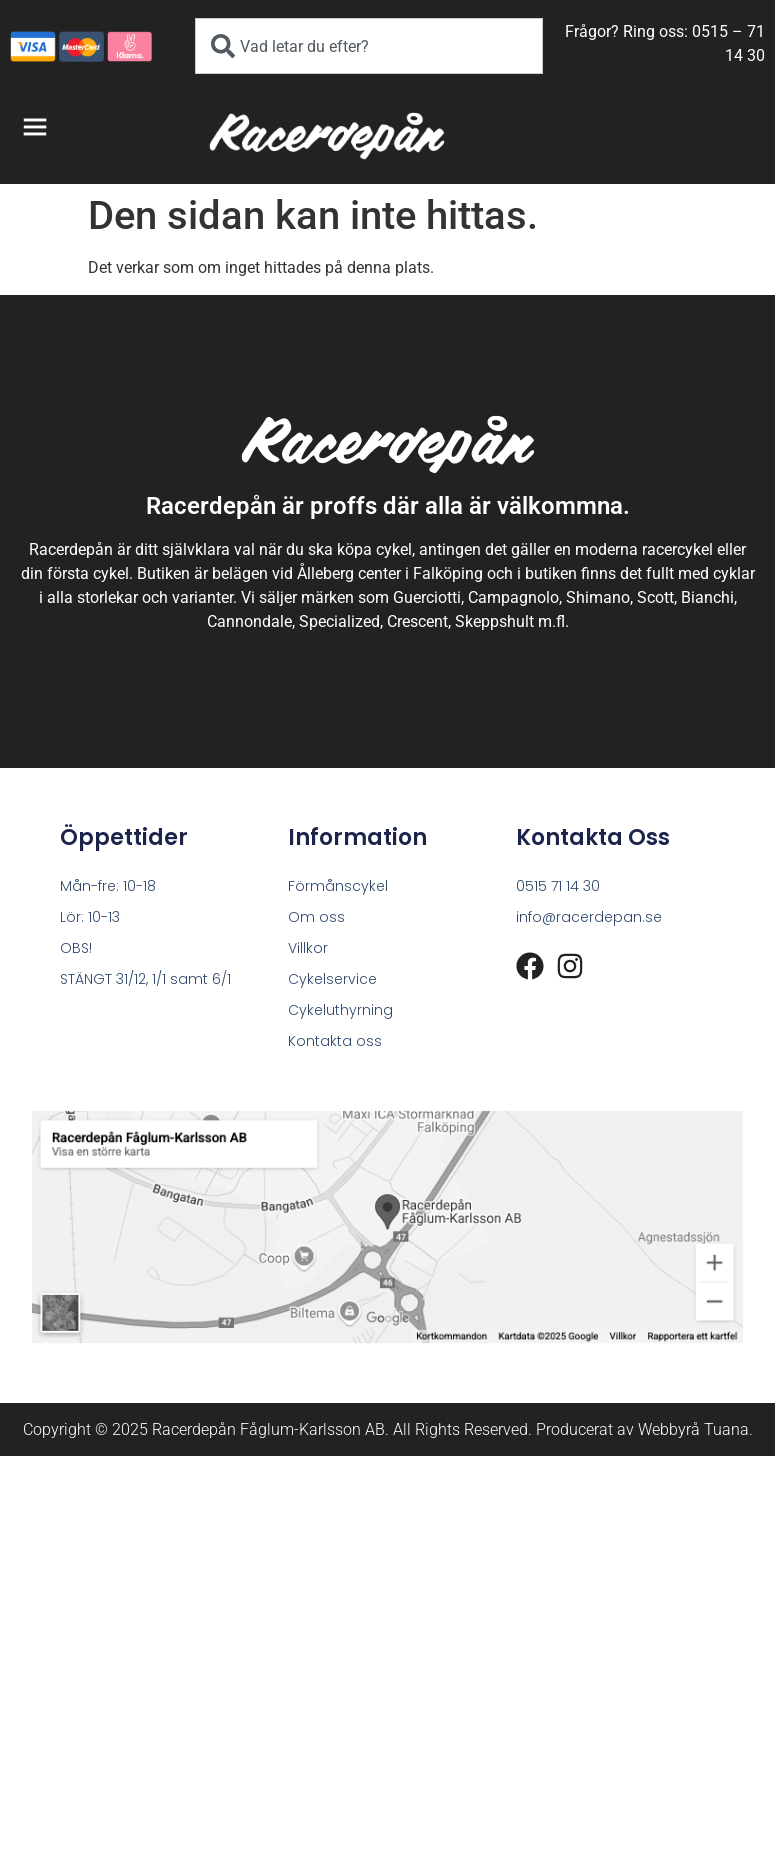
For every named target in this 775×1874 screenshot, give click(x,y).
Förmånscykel (338, 886)
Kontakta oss (335, 1041)
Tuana (726, 1429)
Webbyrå (669, 1429)
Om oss (316, 917)
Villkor (308, 948)
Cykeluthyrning (340, 1010)
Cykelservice (332, 979)
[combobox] (369, 46)
